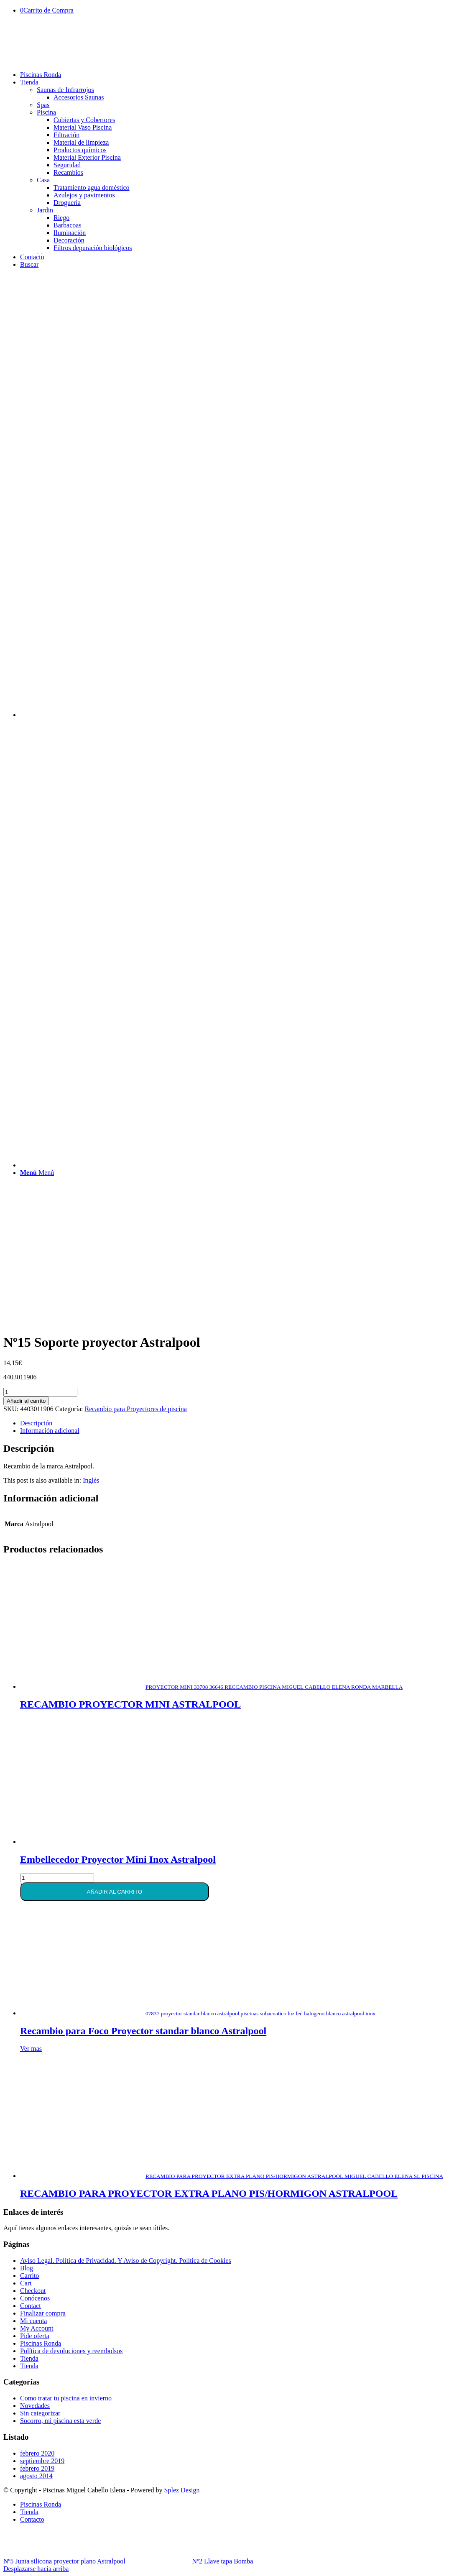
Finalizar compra (43, 2313)
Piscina (46, 112)
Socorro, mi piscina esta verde (60, 2420)
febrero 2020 (37, 2453)
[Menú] (37, 1172)
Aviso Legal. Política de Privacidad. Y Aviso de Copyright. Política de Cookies (125, 2260)
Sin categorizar (40, 2413)
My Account (37, 2328)
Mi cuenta (33, 2320)
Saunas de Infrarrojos (65, 89)
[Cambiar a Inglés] (91, 1480)
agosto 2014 (36, 2475)
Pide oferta (34, 2335)
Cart (26, 2283)
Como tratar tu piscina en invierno (66, 2398)
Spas (43, 104)
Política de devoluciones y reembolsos (71, 2350)
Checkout (33, 2290)
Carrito (29, 2275)
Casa (43, 180)
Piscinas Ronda (40, 2343)
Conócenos (35, 2298)
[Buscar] (29, 264)
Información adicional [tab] (49, 1430)
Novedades (35, 2405)
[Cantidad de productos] (40, 1392)
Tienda (29, 2358)
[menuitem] (244, 75)
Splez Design (182, 2490)
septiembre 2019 (42, 2460)
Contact (30, 2305)
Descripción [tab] (36, 1423)
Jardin (45, 210)
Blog (26, 2268)
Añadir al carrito (26, 1401)
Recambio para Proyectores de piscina (136, 1408)
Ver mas (31, 2048)
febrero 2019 (37, 2468)
